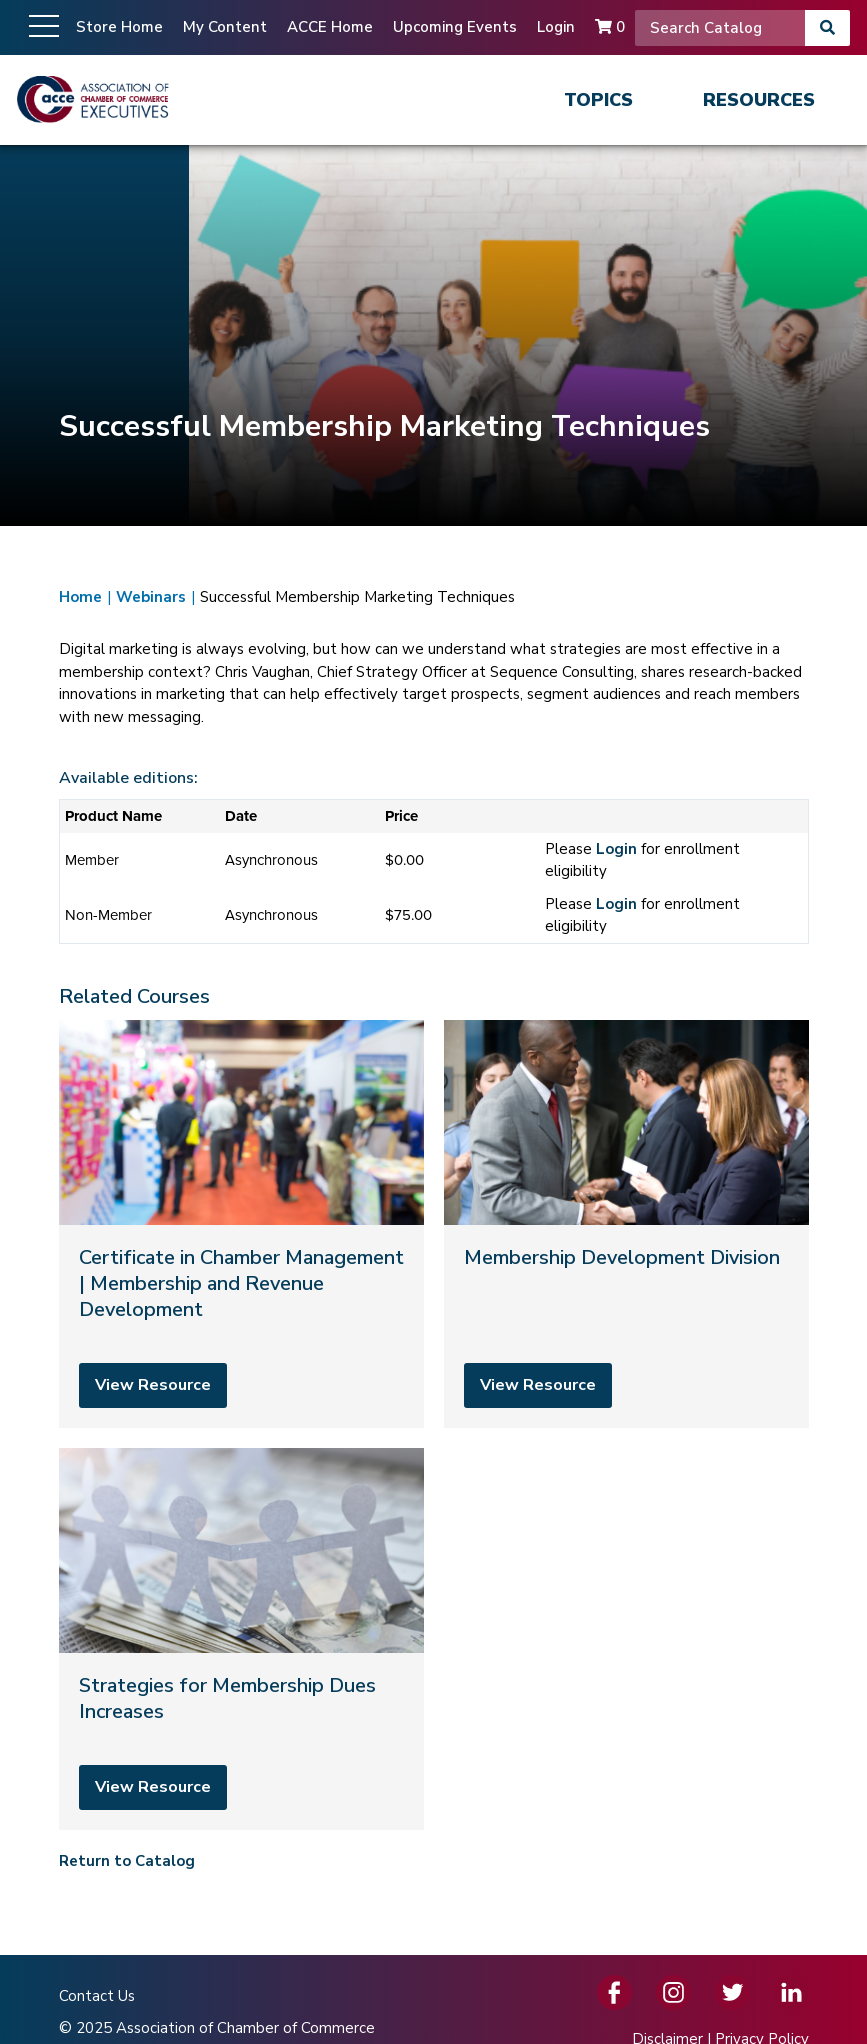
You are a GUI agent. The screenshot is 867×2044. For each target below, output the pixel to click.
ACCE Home (330, 27)
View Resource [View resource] (153, 1385)
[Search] (720, 28)
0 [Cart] (610, 27)
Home (80, 597)
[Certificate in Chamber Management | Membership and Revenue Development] (241, 1224)
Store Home (119, 27)
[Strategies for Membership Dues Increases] (241, 1639)
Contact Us (97, 1996)
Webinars (151, 597)
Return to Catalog (127, 1861)
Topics (598, 100)
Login (556, 27)
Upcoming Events (455, 27)
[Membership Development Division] (626, 1224)
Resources (759, 100)
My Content (225, 27)
